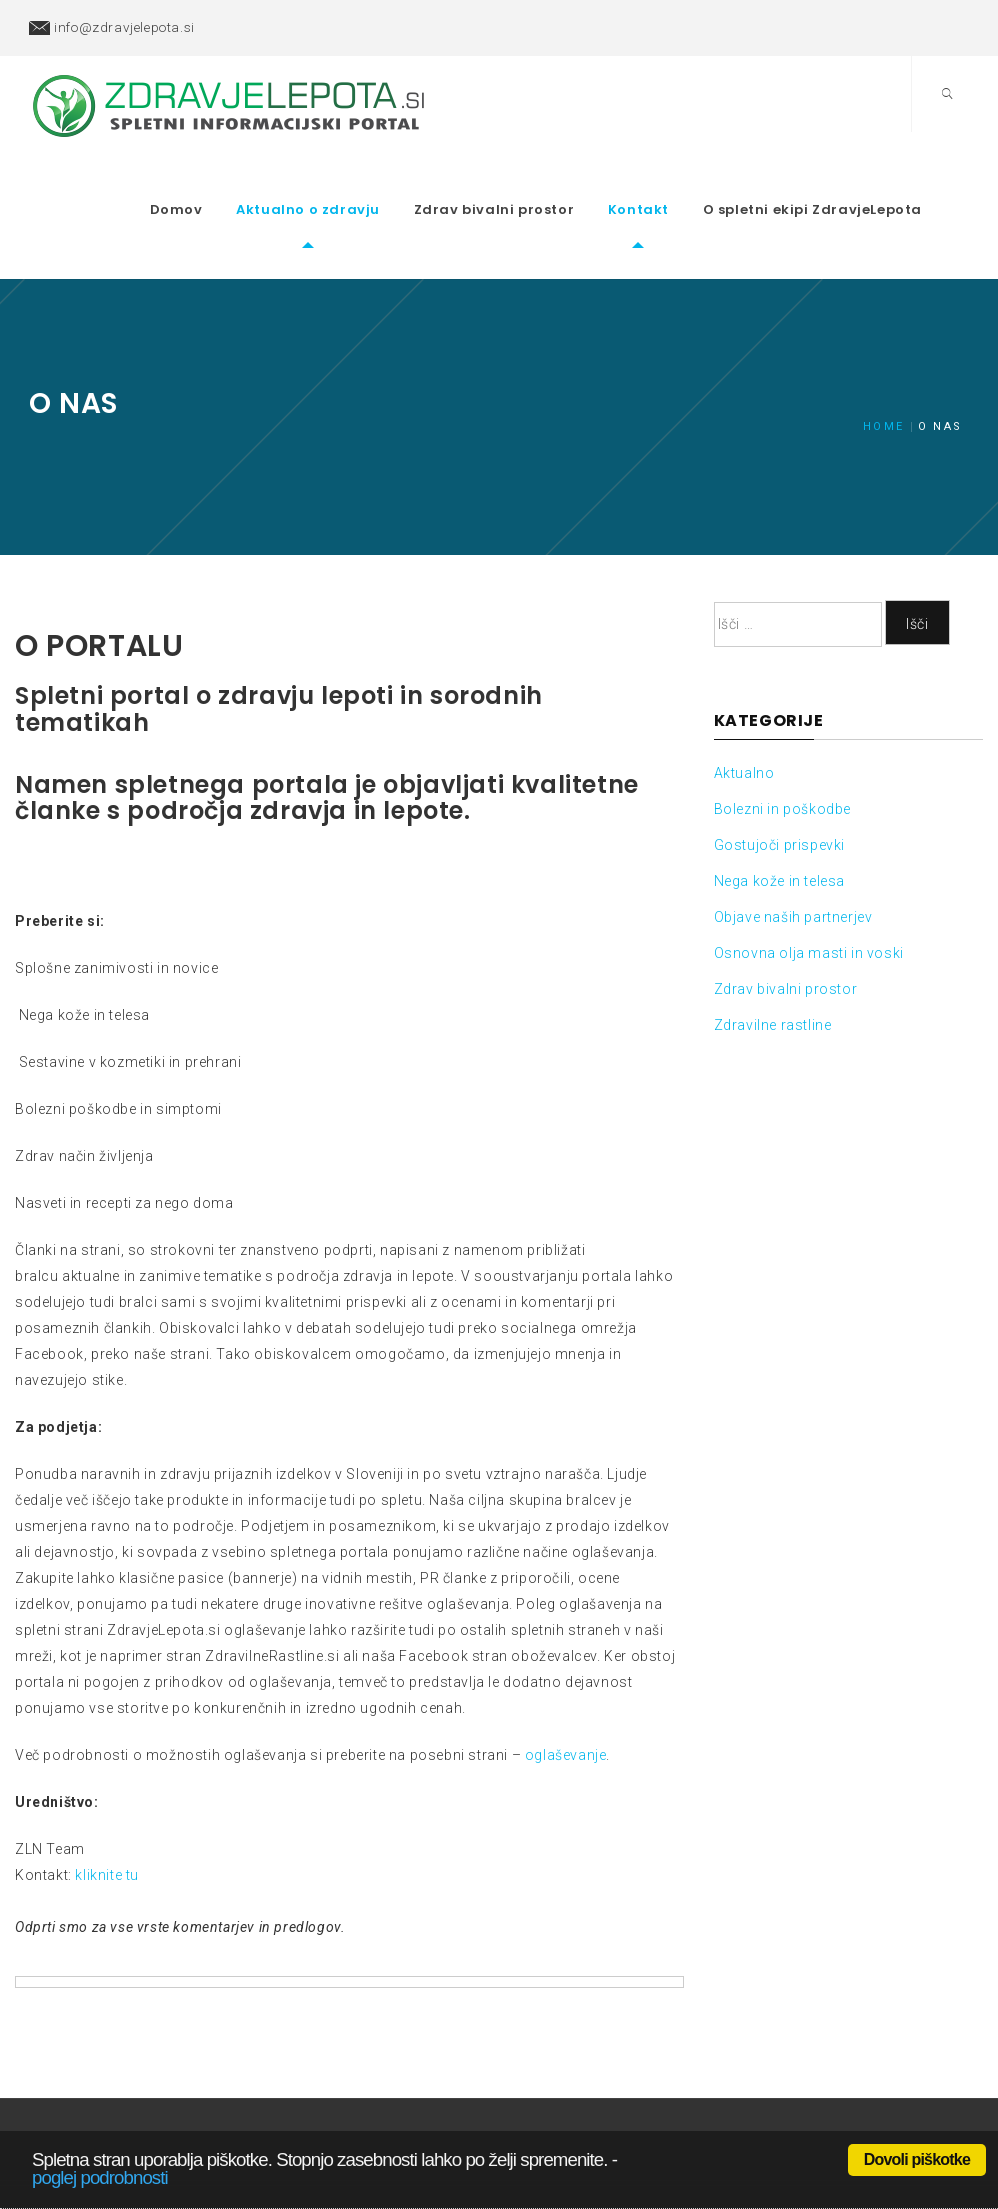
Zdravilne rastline (773, 963)
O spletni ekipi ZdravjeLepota (844, 178)
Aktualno (744, 711)
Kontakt (670, 178)
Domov (208, 178)
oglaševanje (566, 1692)
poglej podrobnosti (100, 2177)
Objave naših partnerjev (793, 855)
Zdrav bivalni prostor (526, 178)
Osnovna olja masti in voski (809, 891)
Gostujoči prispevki (779, 783)
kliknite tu (107, 1812)
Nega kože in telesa (779, 819)
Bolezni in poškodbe (782, 747)
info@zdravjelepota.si (124, 27)
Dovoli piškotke (917, 2159)
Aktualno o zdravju (340, 178)
